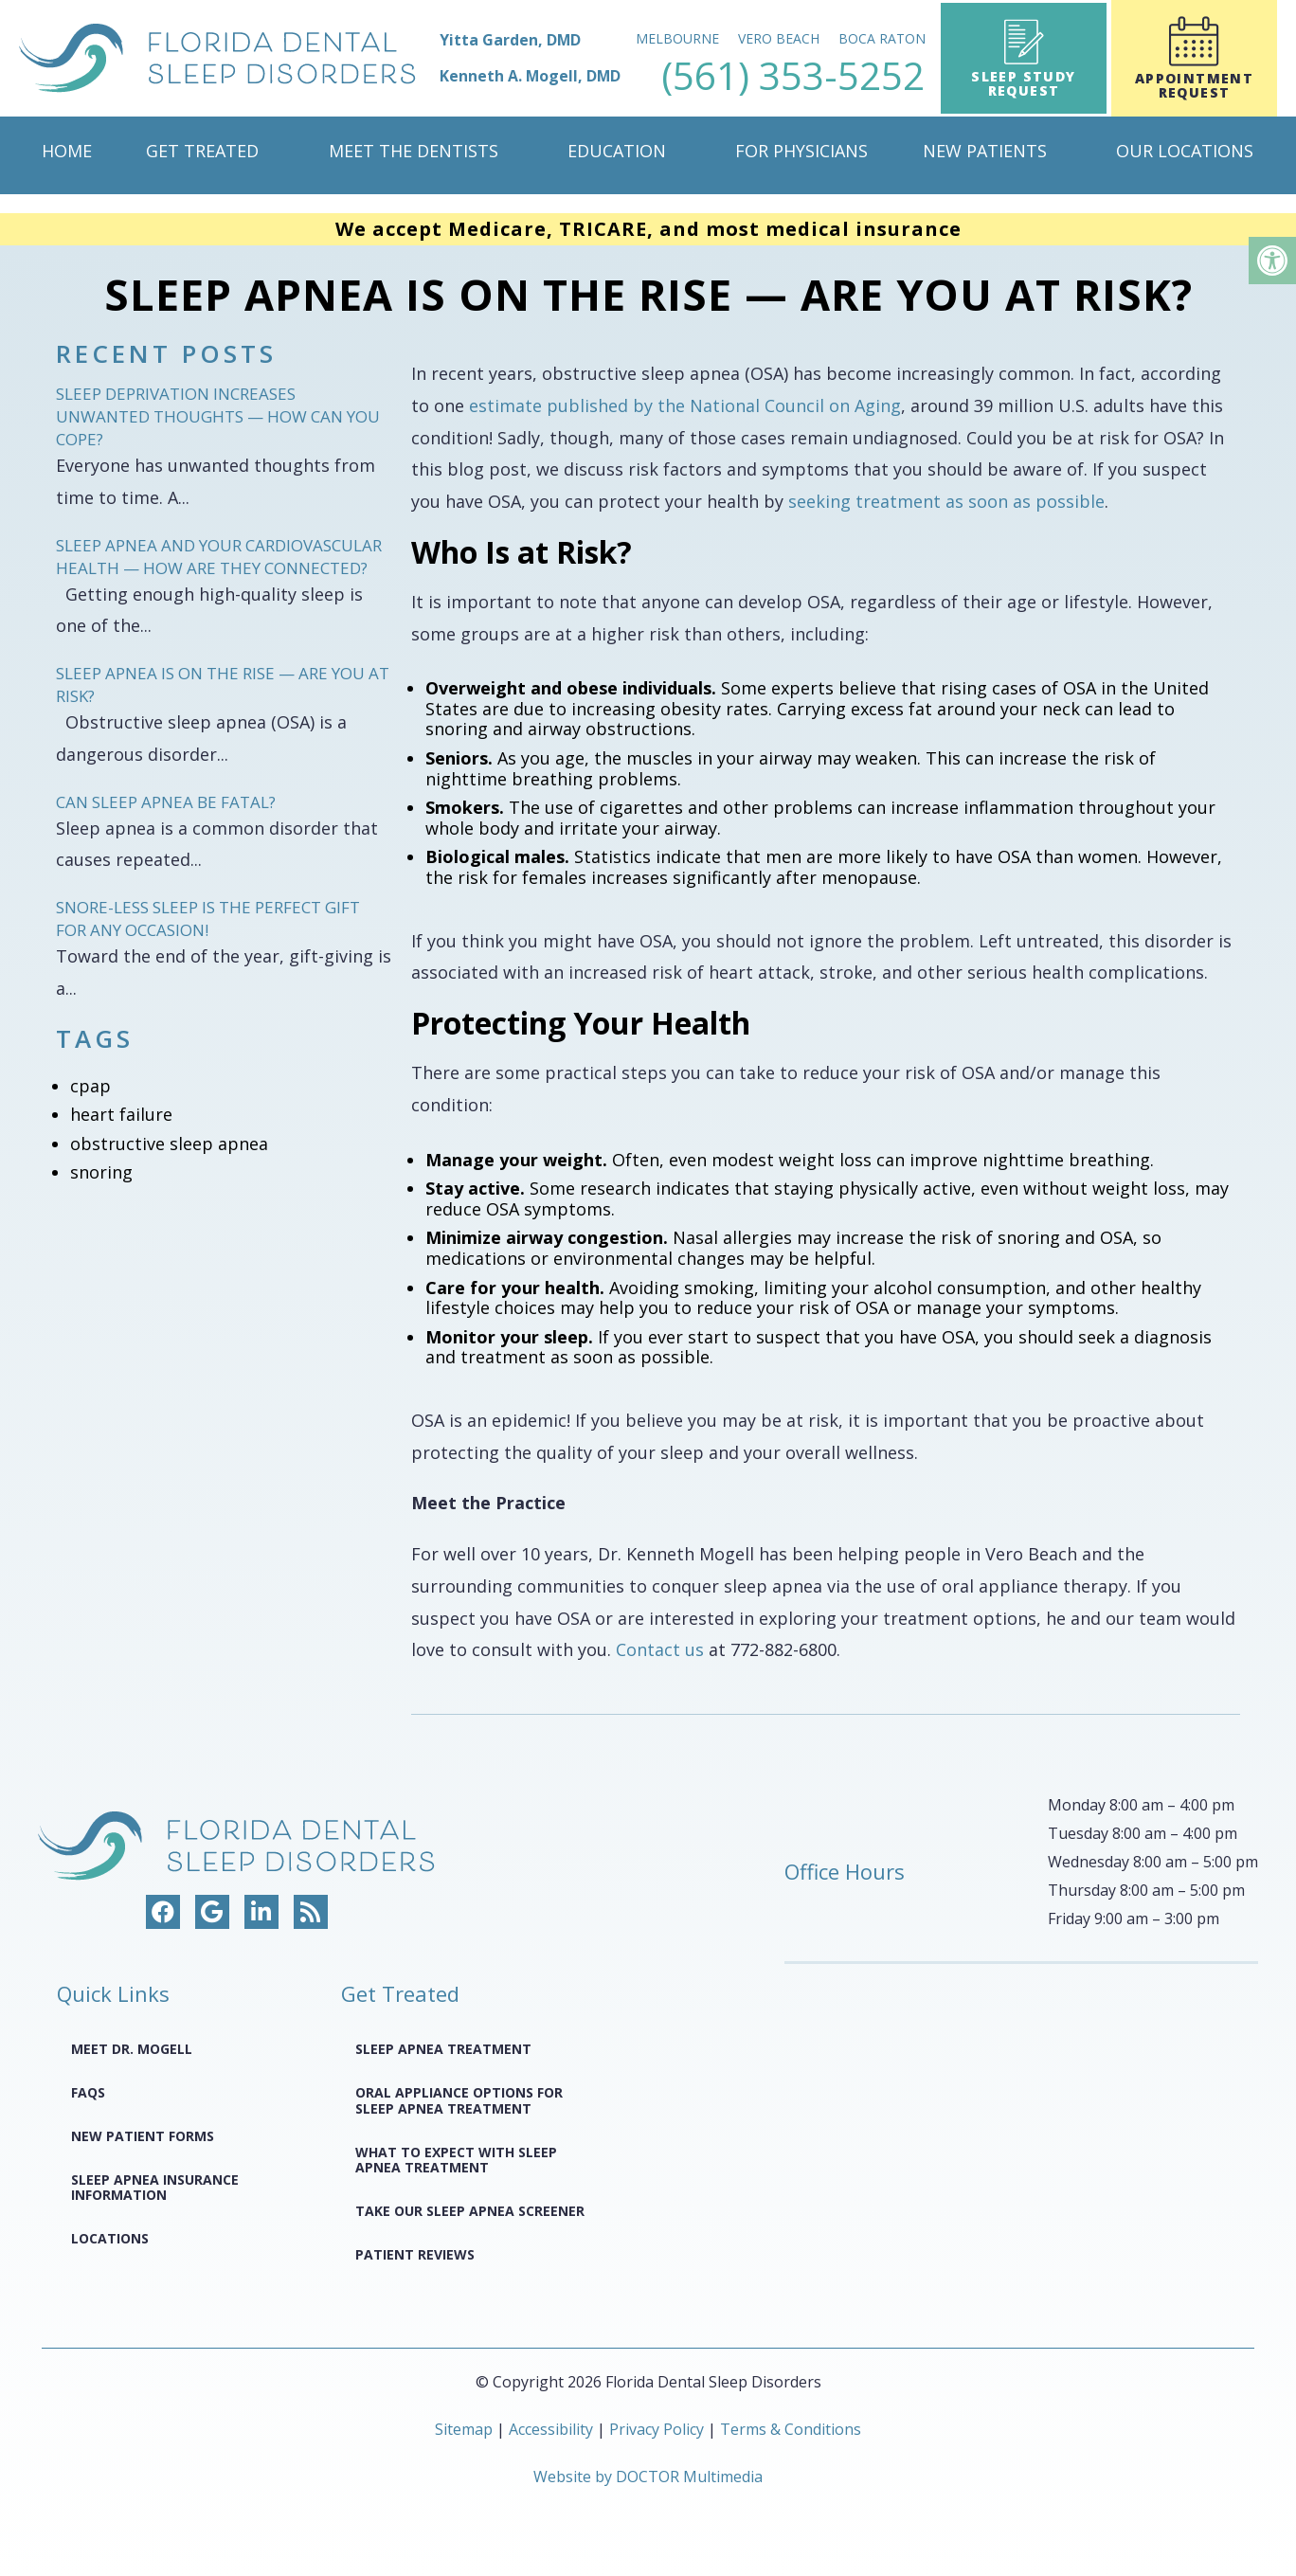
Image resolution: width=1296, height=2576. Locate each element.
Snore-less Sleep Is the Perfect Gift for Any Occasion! (208, 918)
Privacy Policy (658, 2429)
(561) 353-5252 (794, 76)
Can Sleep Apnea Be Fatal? (166, 802)
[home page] (320, 58)
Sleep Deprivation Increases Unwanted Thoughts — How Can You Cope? (218, 416)
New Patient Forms (142, 2136)
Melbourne (678, 38)
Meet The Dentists (413, 150)
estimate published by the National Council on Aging (685, 405)
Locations (110, 2238)
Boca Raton (883, 38)
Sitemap (464, 2429)
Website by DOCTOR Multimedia (648, 2476)
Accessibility (551, 2429)
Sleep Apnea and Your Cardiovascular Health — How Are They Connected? (219, 556)
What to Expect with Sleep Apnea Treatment (456, 2160)
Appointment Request (1194, 58)
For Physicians (801, 150)
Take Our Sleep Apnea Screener (470, 2211)
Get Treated (202, 150)
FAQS (88, 2092)
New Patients (985, 150)
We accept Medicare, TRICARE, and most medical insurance (648, 229)
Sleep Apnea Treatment (443, 2049)
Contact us (660, 1649)
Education (616, 150)
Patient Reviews (415, 2254)
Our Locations (1184, 150)
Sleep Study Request (1023, 59)
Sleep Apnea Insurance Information (155, 2188)
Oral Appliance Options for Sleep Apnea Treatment (459, 2100)
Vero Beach (779, 38)
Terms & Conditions (790, 2429)
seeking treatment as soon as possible (946, 501)
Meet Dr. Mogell (131, 2049)
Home (67, 150)
